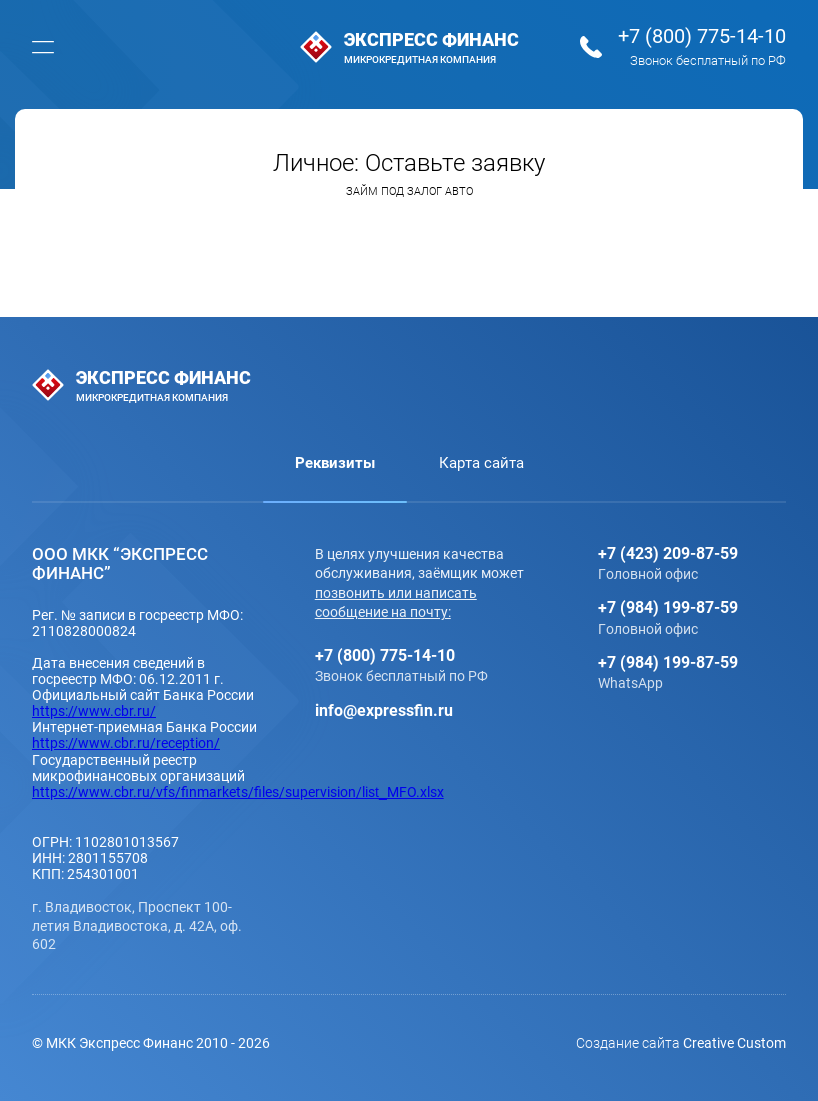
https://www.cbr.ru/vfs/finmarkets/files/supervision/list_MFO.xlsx (238, 791)
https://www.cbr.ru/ (94, 710)
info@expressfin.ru (384, 709)
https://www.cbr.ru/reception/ (126, 742)
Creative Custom (734, 1042)
